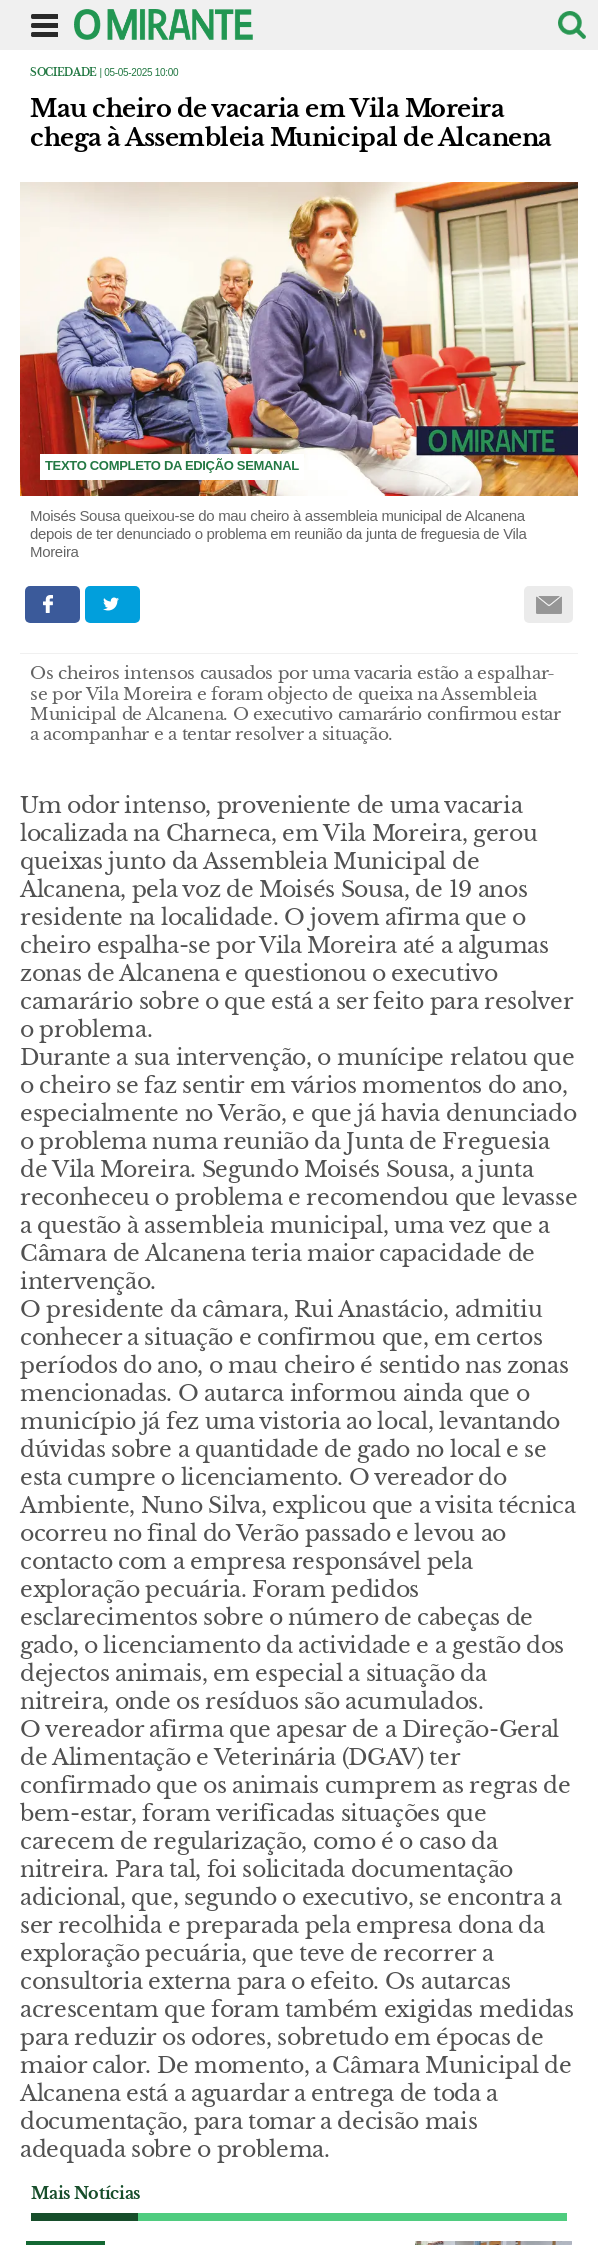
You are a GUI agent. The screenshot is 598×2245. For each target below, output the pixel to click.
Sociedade (63, 72)
